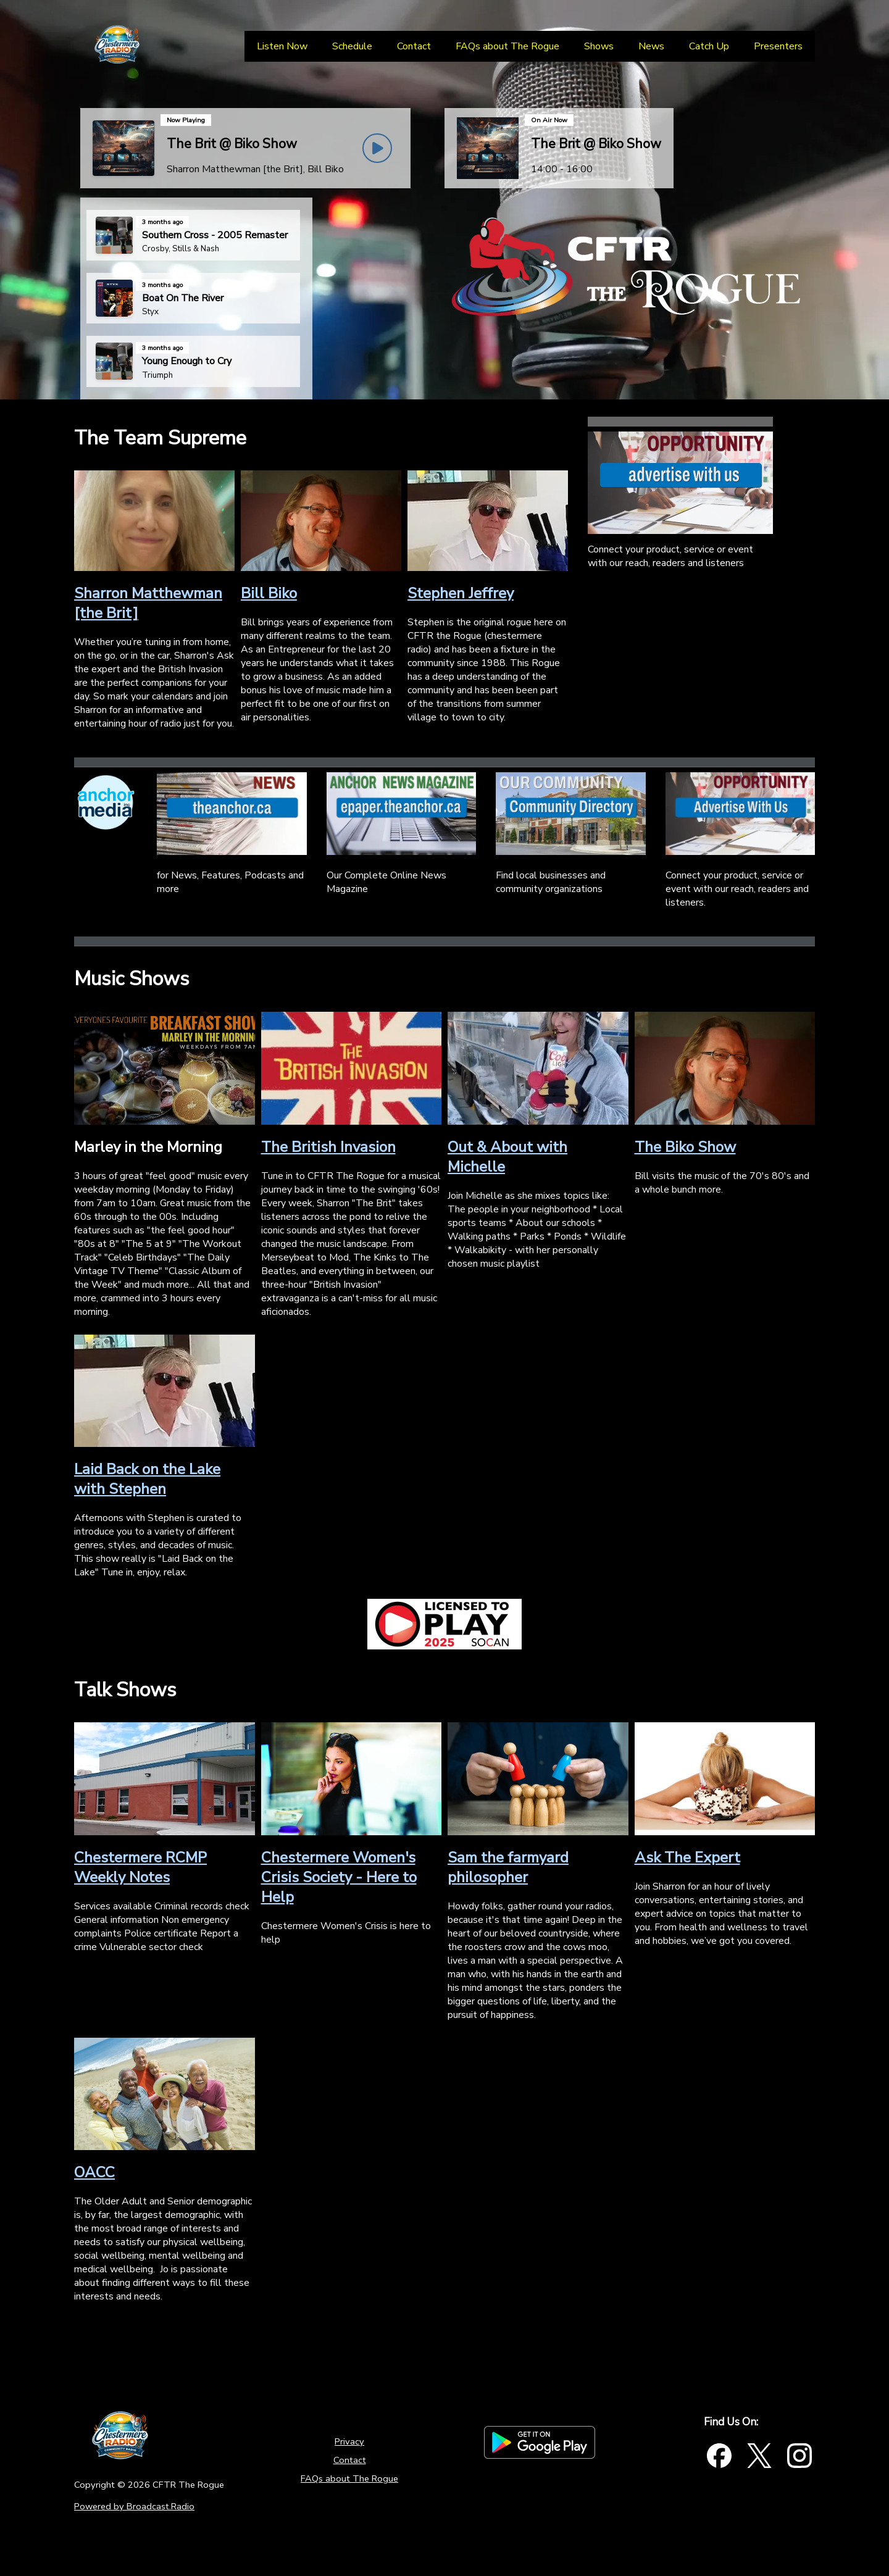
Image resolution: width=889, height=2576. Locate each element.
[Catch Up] (709, 46)
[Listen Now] (282, 46)
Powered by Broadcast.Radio (134, 2506)
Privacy (349, 2441)
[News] (651, 46)
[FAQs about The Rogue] (507, 46)
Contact (349, 2460)
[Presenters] (778, 46)
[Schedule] (352, 46)
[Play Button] (377, 148)
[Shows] (599, 46)
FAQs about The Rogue (349, 2478)
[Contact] (414, 46)
